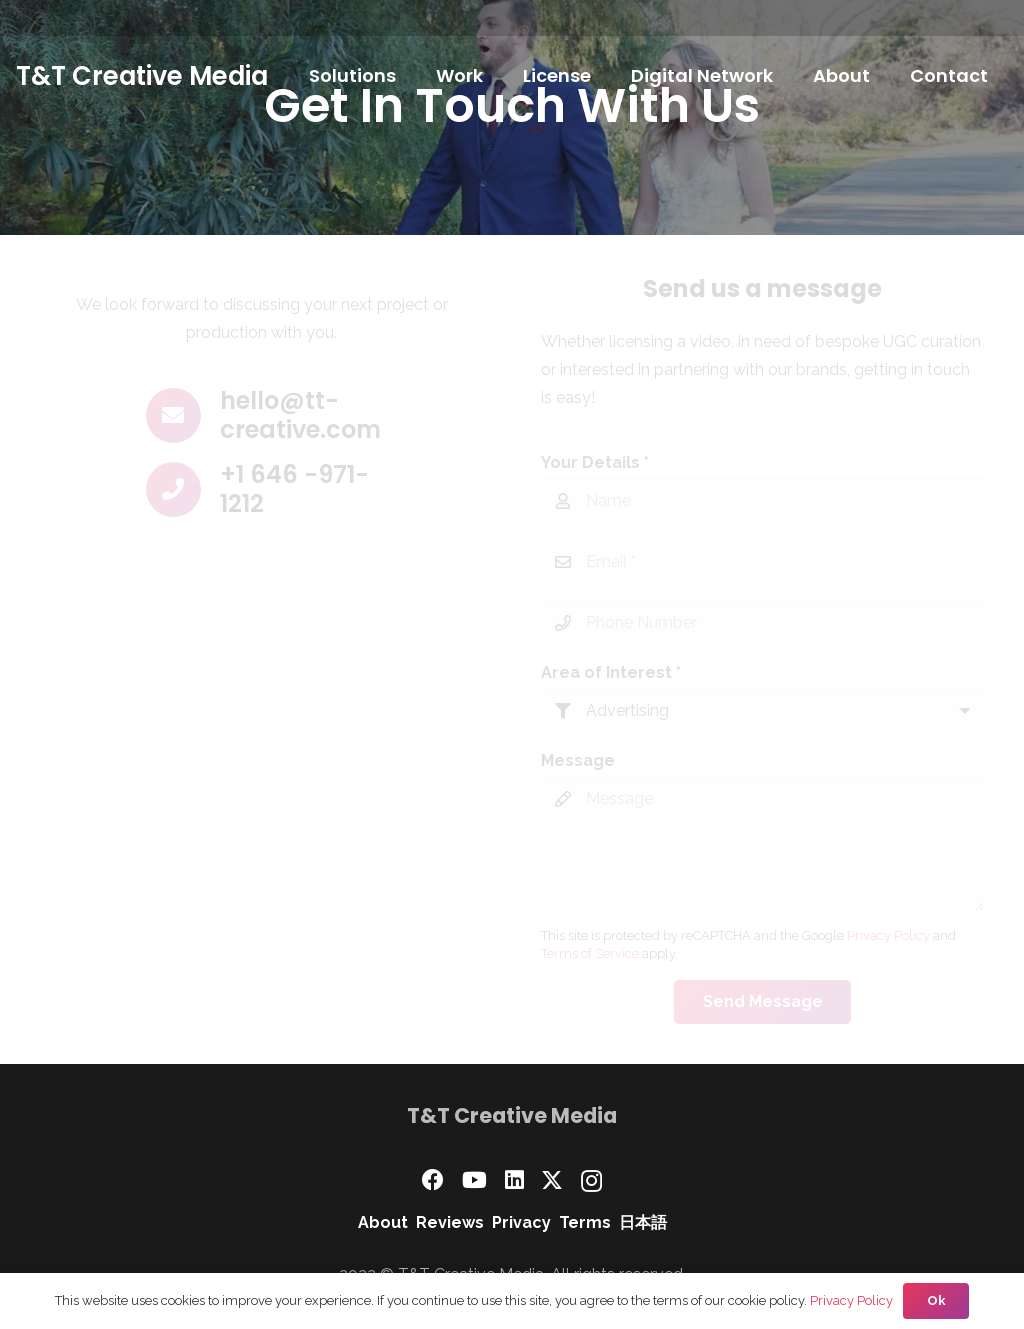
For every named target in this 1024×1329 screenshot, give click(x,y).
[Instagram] (591, 1181)
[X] (552, 1180)
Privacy (521, 1222)
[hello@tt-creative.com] (183, 415)
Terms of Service (590, 953)
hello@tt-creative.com (300, 415)
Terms (585, 1222)
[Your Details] (762, 501)
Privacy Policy (888, 935)
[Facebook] (433, 1180)
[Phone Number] (762, 623)
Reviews (450, 1222)
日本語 (643, 1222)
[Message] (762, 844)
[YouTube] (474, 1180)
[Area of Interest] (762, 711)
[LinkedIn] (514, 1180)
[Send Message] (763, 1002)
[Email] (762, 562)
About (383, 1222)
